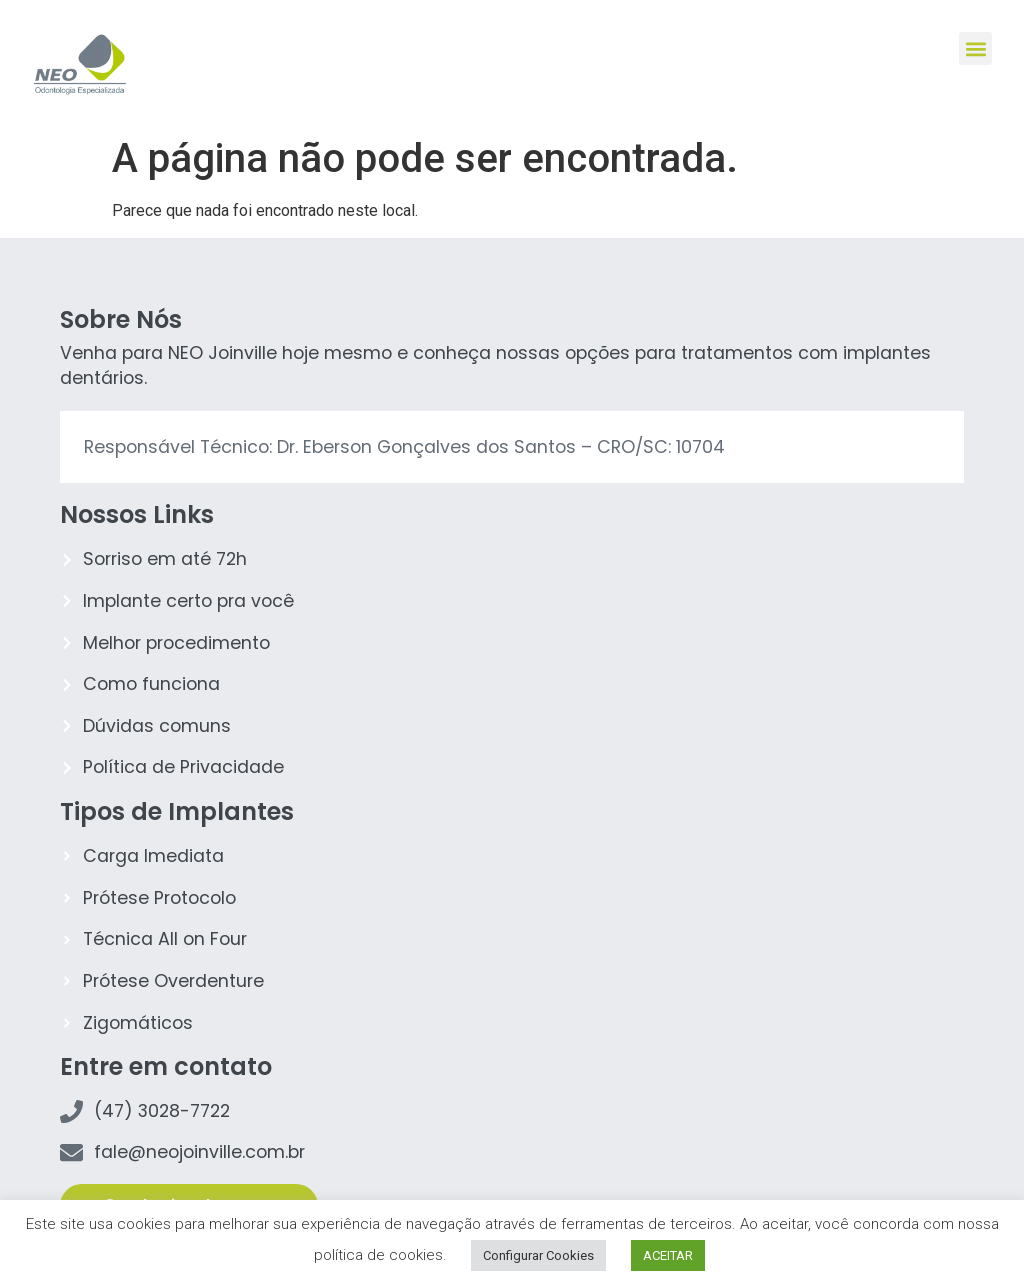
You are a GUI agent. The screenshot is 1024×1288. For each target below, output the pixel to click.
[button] (975, 48)
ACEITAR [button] (668, 1255)
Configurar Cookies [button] (538, 1255)
